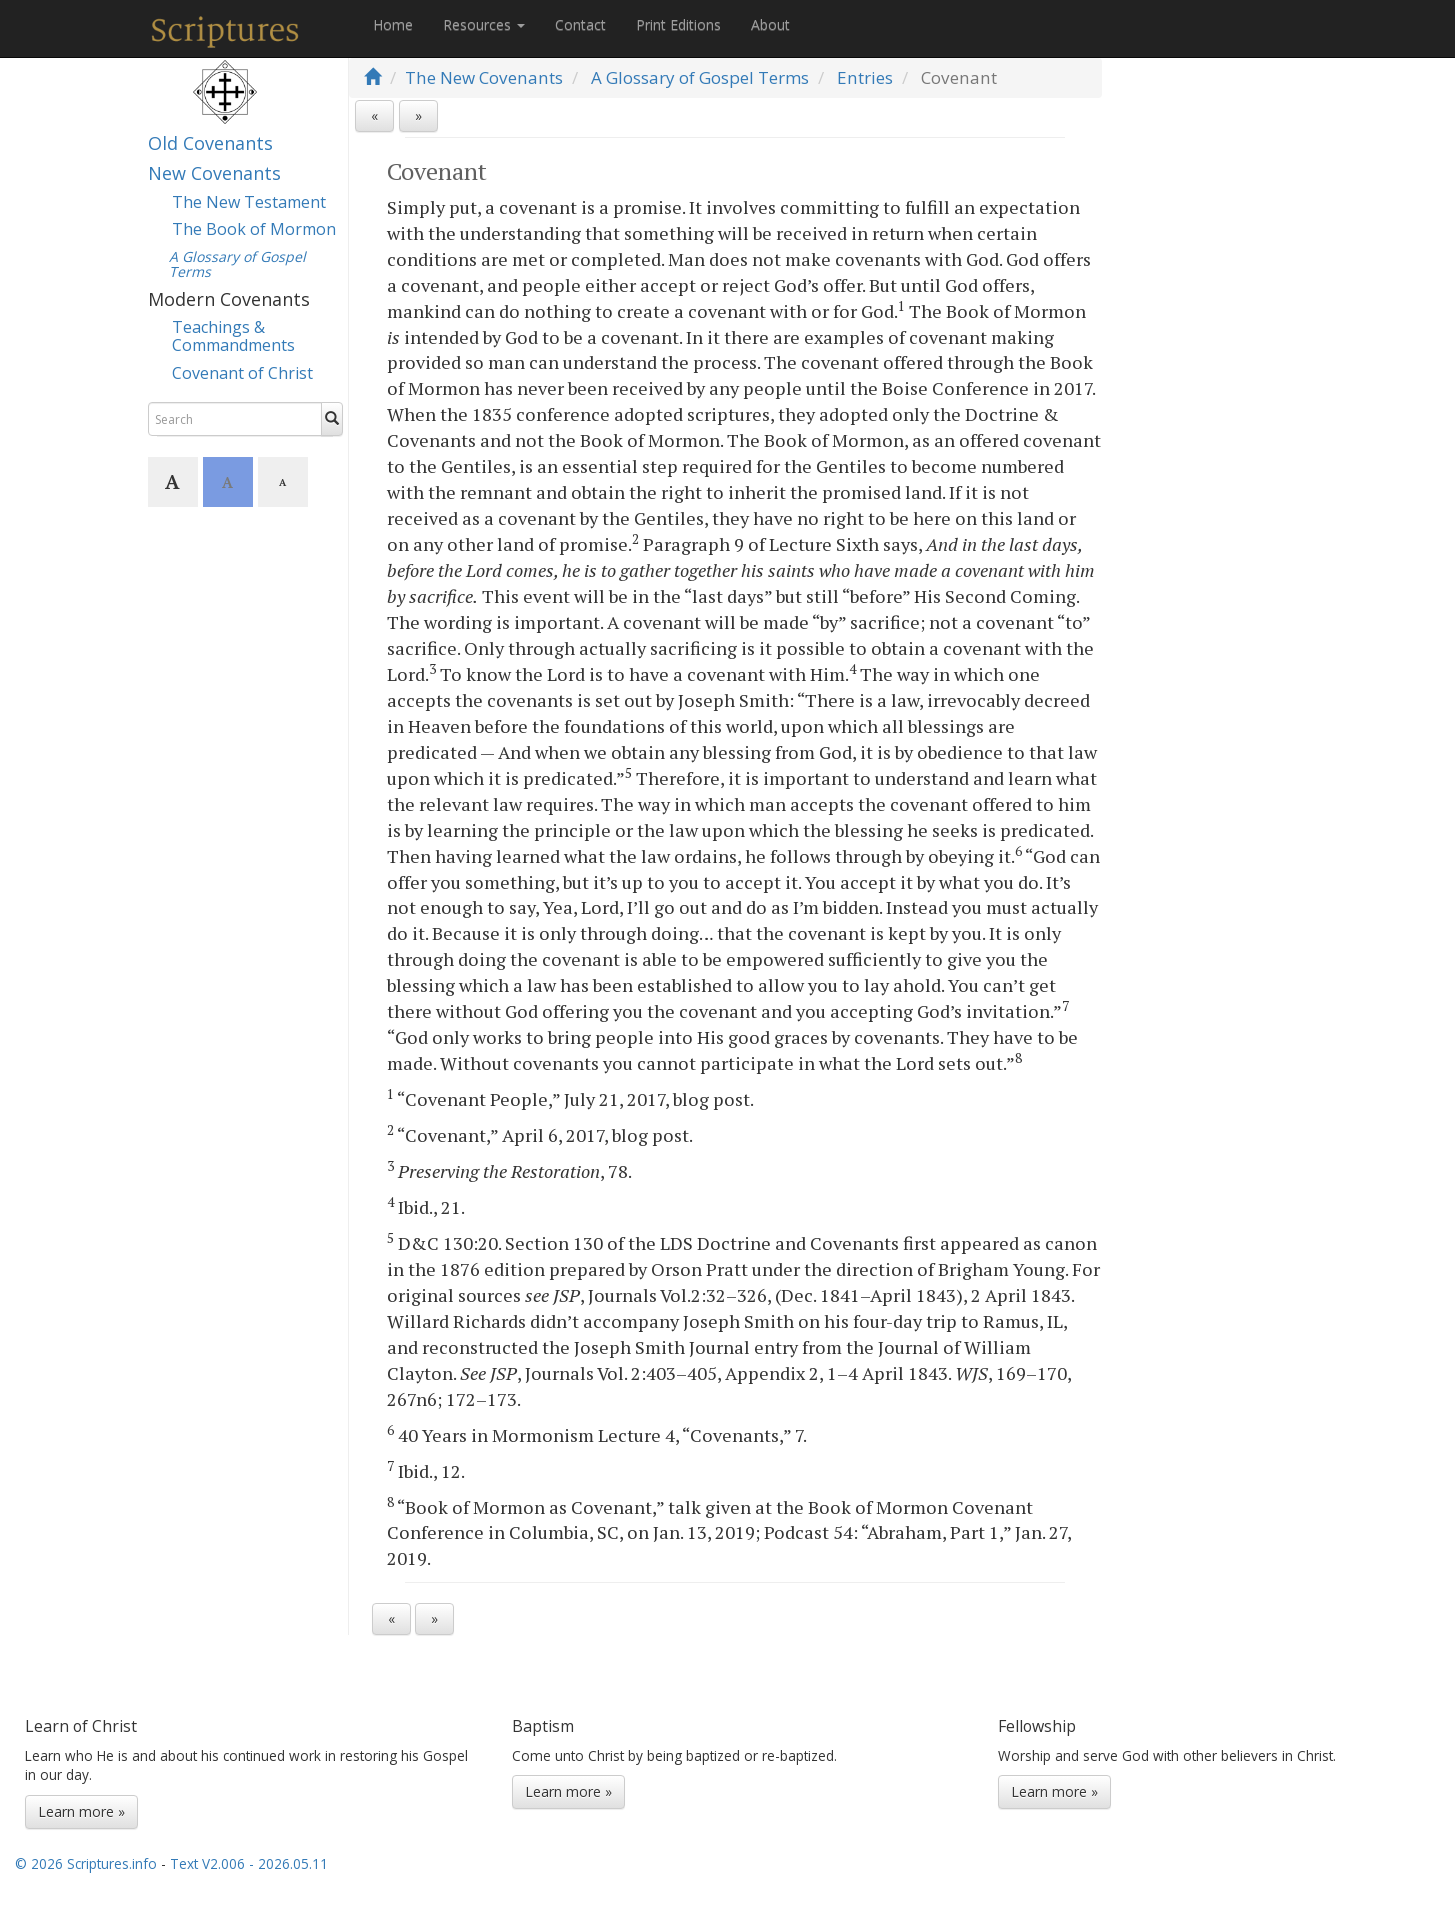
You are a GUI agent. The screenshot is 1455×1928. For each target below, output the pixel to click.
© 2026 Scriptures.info (86, 1863)
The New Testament (249, 202)
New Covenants (214, 173)
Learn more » (81, 1811)
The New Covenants (484, 77)
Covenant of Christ (242, 373)
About (770, 24)
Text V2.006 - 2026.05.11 (249, 1863)
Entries (865, 77)
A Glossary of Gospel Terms (700, 77)
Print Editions (678, 24)
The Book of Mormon (254, 229)
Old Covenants (210, 143)
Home (393, 24)
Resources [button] (484, 24)
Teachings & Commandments (233, 336)
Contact (580, 24)
